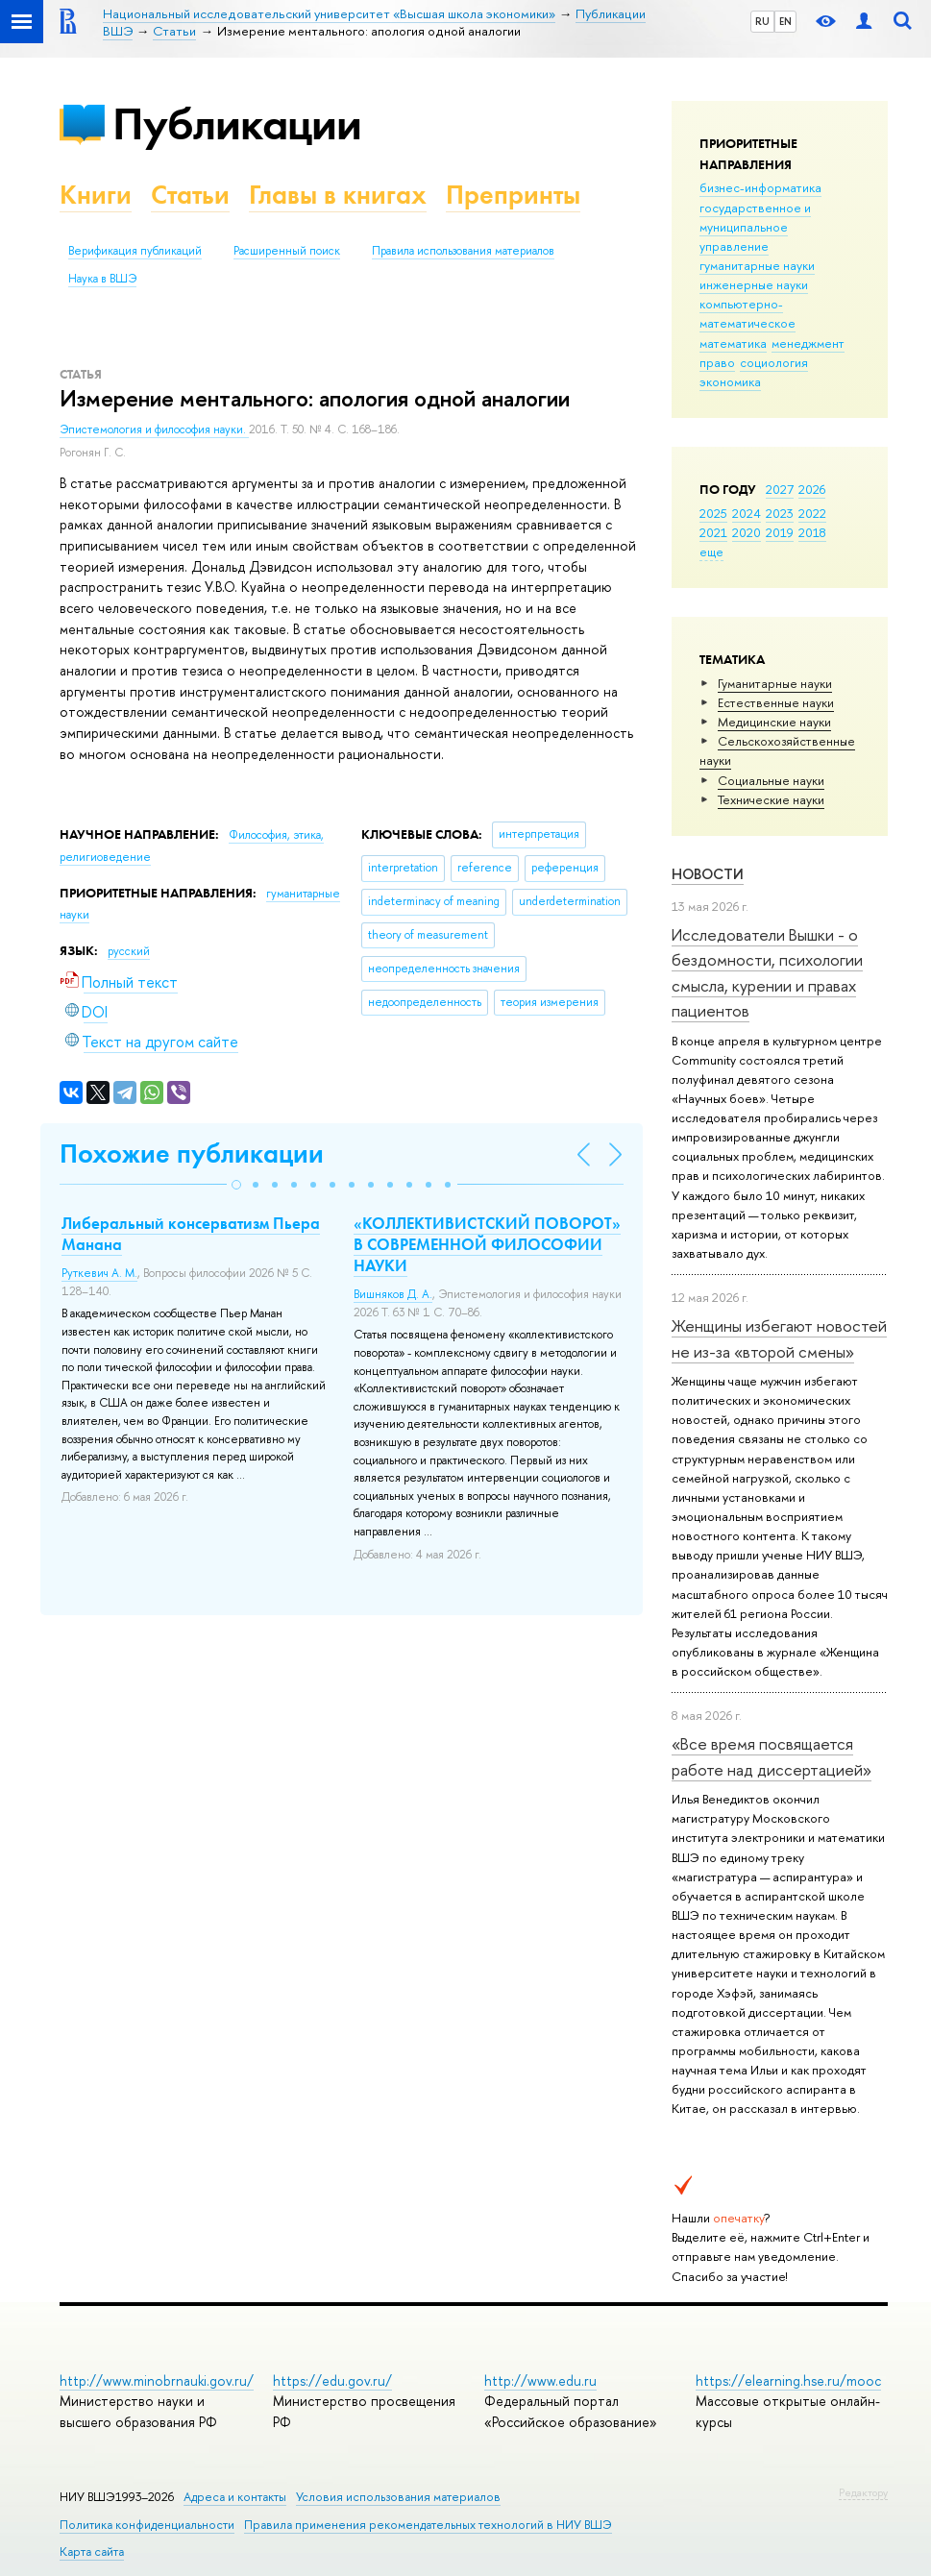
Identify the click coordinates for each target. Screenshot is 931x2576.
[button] (236, 1184)
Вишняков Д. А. (393, 1294)
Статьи (190, 194)
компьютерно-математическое (747, 313)
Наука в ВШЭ (102, 278)
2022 (812, 513)
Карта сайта (92, 2551)
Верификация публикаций (135, 250)
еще (711, 551)
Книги (96, 194)
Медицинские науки (774, 721)
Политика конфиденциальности (147, 2524)
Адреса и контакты (235, 2497)
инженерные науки (753, 284)
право (717, 362)
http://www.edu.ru (540, 2380)
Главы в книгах (338, 194)
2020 (746, 532)
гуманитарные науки (757, 265)
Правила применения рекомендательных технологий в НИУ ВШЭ (428, 2524)
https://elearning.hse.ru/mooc (788, 2380)
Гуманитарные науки (775, 683)
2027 (780, 489)
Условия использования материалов (398, 2497)
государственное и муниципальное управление (755, 227)
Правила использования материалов (463, 250)
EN (785, 21)
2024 (746, 513)
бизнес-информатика (760, 187)
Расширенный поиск (286, 250)
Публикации (236, 123)
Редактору (863, 2492)
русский (129, 951)
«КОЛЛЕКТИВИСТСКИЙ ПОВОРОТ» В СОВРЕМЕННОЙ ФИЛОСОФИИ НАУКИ (487, 1244)
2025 (713, 513)
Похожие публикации (192, 1153)
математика (733, 343)
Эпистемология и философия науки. (154, 429)
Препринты (513, 194)
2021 (713, 532)
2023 (780, 513)
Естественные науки (776, 702)
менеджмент (808, 343)
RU (762, 21)
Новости (708, 874)
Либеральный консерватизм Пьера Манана (190, 1234)
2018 (812, 532)
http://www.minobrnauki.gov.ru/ (157, 2380)
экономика (730, 381)
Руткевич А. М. (99, 1273)
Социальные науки (771, 780)
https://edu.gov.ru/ (332, 2380)
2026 (811, 489)
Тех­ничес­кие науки (771, 799)
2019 (780, 532)
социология (774, 362)
